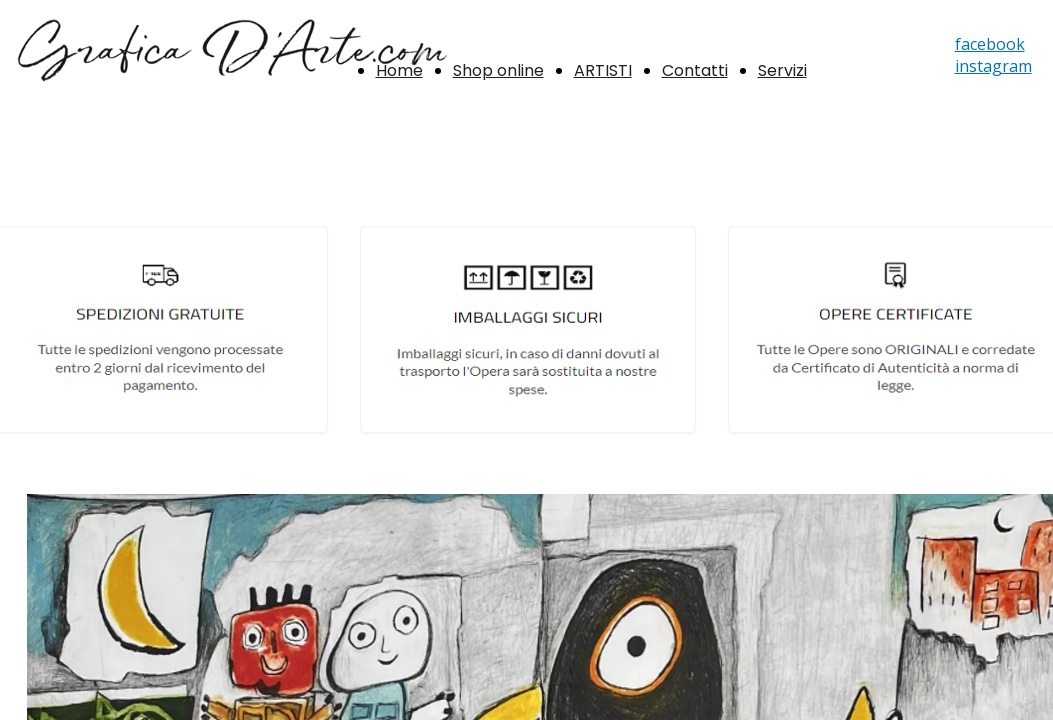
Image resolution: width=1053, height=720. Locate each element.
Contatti (695, 70)
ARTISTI (603, 70)
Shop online (498, 70)
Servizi (782, 70)
